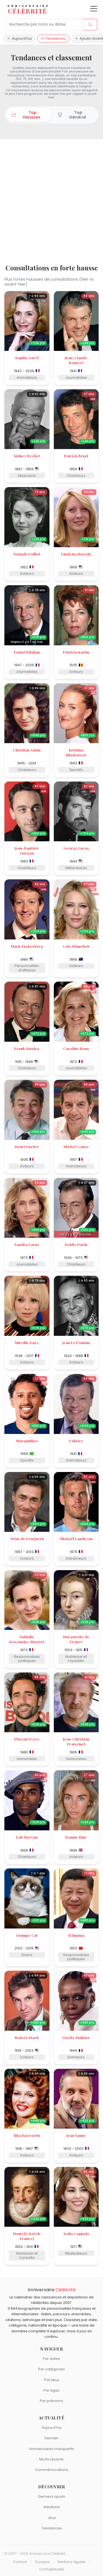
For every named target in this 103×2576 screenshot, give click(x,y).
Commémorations (51, 2469)
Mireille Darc (27, 1342)
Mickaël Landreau (76, 1538)
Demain (51, 2438)
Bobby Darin (76, 1244)
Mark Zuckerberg (27, 946)
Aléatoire (51, 2507)
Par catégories (51, 2369)
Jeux (52, 2517)
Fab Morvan (27, 1836)
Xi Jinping (76, 1935)
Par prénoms (51, 2400)
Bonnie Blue (76, 1836)
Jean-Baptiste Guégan (27, 850)
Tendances (53, 38)
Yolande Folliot (26, 553)
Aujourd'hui (19, 38)
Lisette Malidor (76, 2037)
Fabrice (76, 1440)
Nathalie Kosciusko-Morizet (26, 1639)
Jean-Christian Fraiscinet (76, 1741)
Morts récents (51, 2459)
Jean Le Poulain (76, 1342)
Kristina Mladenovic (76, 752)
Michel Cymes (76, 1146)
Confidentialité (51, 2569)
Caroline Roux (76, 1048)
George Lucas (76, 847)
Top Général (72, 115)
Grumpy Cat (27, 1935)
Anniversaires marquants (51, 2448)
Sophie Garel (27, 357)
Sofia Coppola (76, 2233)
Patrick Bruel (76, 455)
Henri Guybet (27, 1146)
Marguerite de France (76, 1639)
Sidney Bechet (27, 455)
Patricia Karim (76, 651)
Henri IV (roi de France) (27, 2236)
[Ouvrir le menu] (93, 8)
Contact (20, 2562)
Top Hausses (26, 115)
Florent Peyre (27, 1738)
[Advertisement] (51, 202)
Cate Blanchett (76, 946)
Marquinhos (27, 1440)
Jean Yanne (76, 2135)
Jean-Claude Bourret (76, 360)
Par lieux (51, 2380)
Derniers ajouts (51, 2496)
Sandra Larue (26, 1244)
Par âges (51, 2390)
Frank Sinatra (26, 1048)
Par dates (51, 2358)
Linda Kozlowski (76, 553)
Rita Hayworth (27, 2135)
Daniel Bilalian (27, 651)
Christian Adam (27, 749)
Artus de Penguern (27, 1538)
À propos (42, 2562)
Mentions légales (71, 2562)
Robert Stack (27, 2037)
